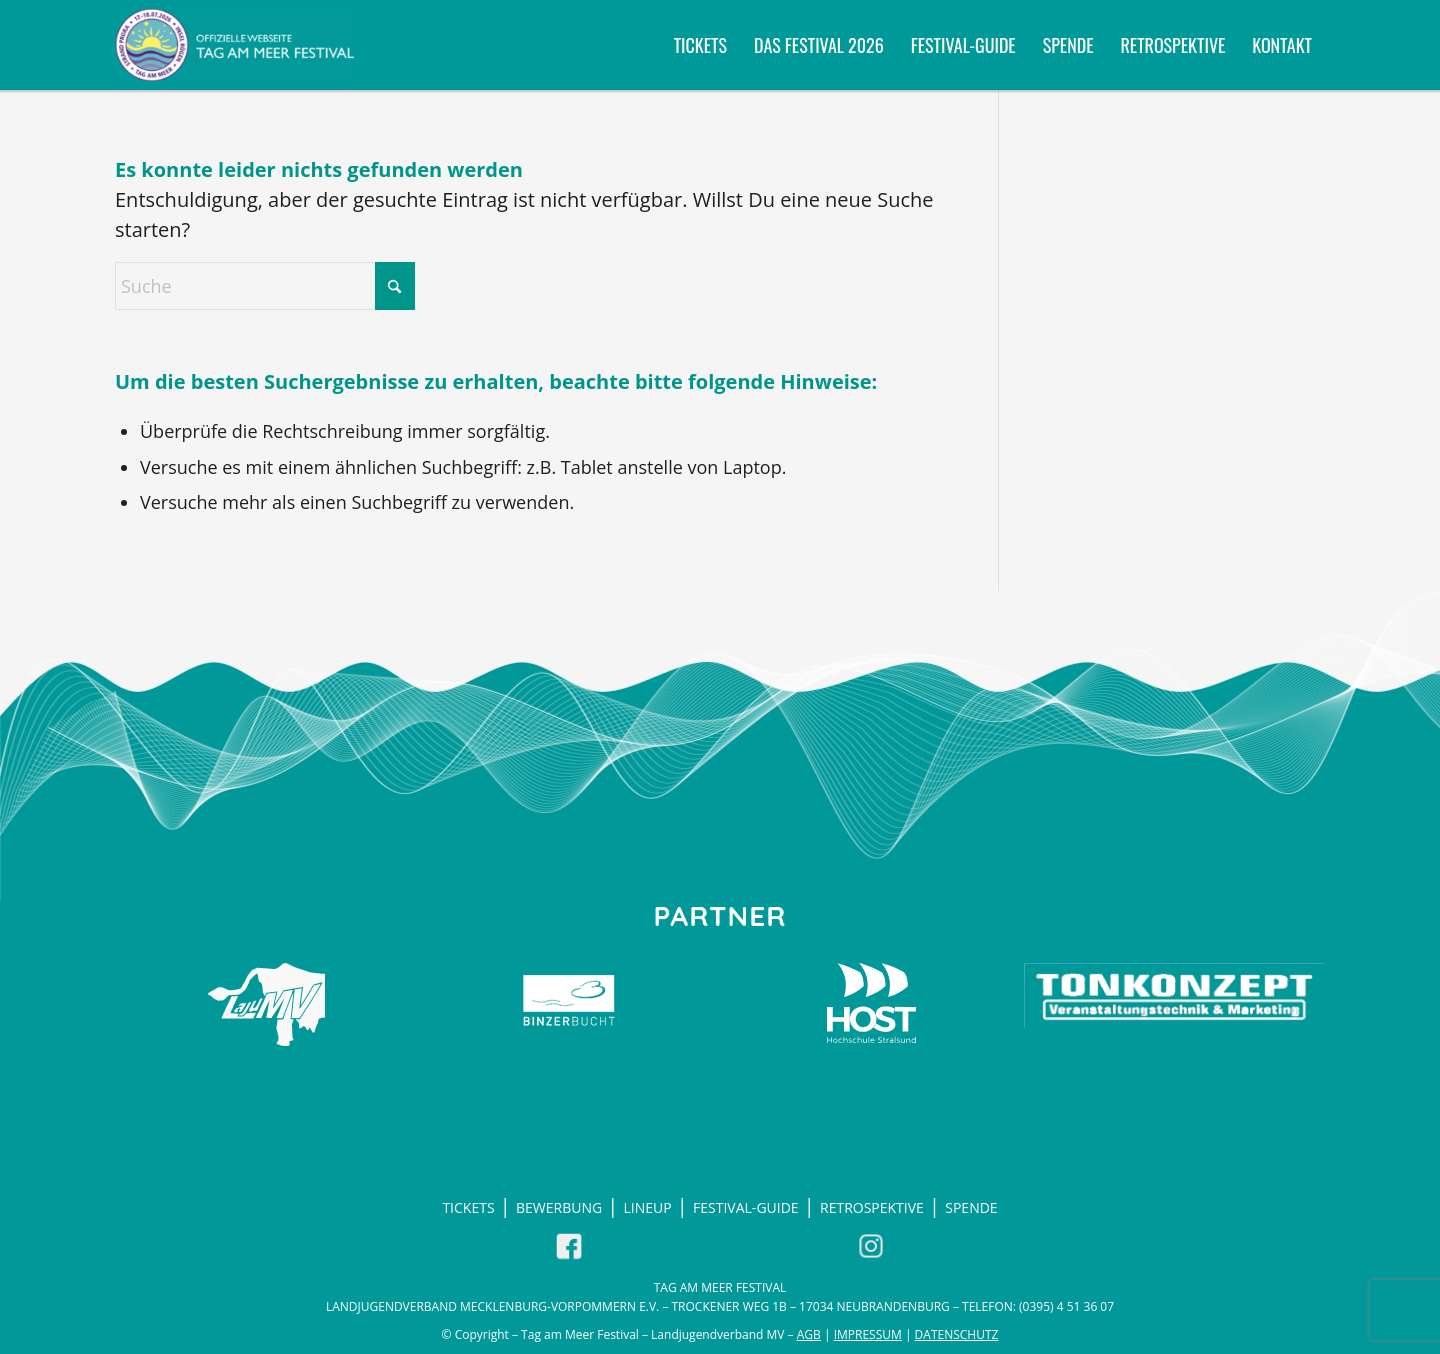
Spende (971, 1207)
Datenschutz (957, 1334)
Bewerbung (559, 1207)
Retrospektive (872, 1207)
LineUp (648, 1207)
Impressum (868, 1334)
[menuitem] (700, 45)
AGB (809, 1334)
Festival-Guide (746, 1207)
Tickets (468, 1207)
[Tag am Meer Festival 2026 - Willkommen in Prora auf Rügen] (234, 45)
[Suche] (265, 286)
